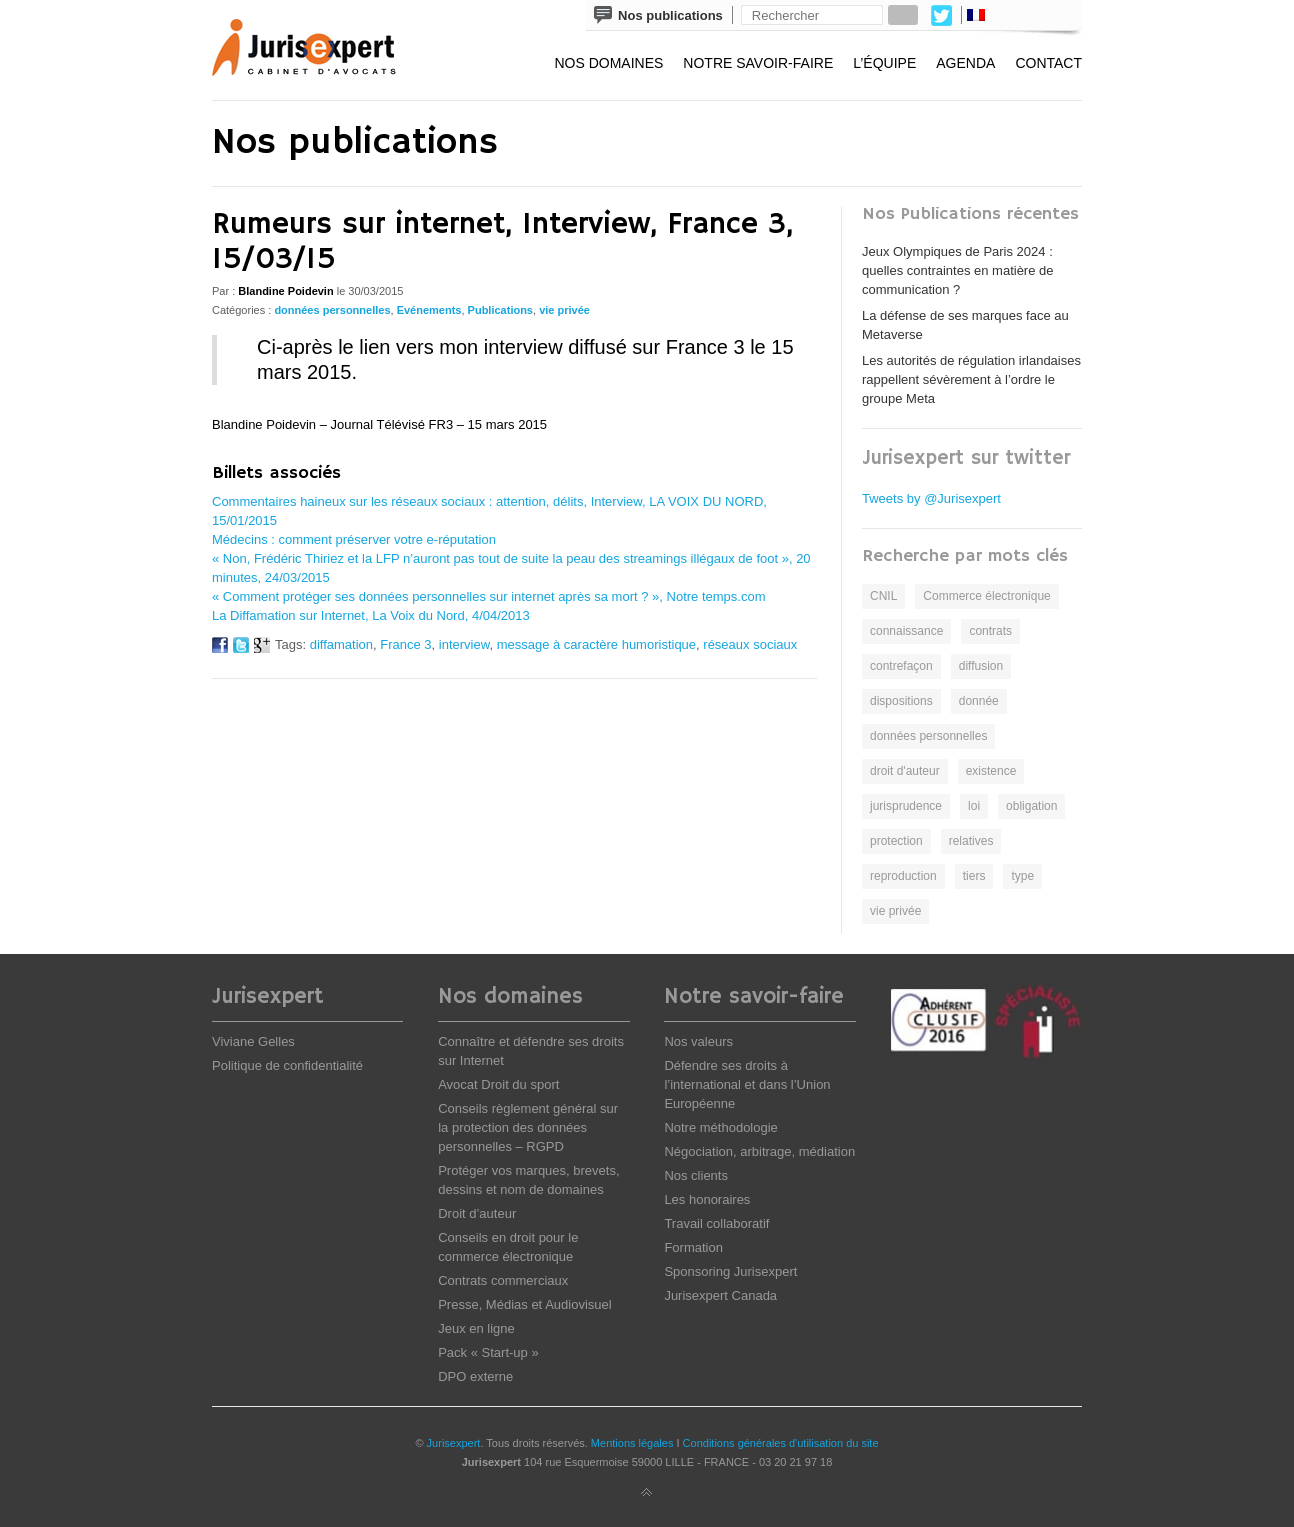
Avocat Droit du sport (498, 1084)
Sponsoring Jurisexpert (730, 1271)
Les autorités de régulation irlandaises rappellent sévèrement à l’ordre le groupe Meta (971, 379)
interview (464, 644)
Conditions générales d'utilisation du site (781, 1443)
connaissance (906, 631)
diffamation (341, 644)
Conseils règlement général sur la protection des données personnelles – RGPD (528, 1127)
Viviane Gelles (253, 1041)
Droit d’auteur (477, 1213)
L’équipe (884, 63)
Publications (500, 310)
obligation (1031, 806)
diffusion (981, 666)
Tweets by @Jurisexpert (931, 498)
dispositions (901, 701)
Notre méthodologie (720, 1127)
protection (896, 841)
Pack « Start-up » (488, 1352)
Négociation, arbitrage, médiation (759, 1151)
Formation (693, 1247)
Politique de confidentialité (287, 1065)
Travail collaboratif (716, 1223)
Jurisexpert (454, 1443)
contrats (990, 631)
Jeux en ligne (476, 1328)
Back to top (647, 1493)
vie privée (564, 310)
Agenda (965, 63)
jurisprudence (906, 806)
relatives (971, 841)
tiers (974, 876)
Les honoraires (707, 1199)
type (1022, 876)
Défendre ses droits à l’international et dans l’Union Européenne (747, 1084)
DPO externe (475, 1376)
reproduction (903, 876)
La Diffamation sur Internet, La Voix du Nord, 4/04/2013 (371, 615)
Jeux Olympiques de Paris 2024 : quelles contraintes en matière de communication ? (958, 270)
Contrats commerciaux (503, 1280)
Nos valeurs (698, 1041)
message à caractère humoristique (596, 644)
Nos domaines (608, 63)
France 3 (405, 644)
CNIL (883, 596)
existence (991, 771)
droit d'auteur (905, 771)
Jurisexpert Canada (720, 1295)
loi (974, 806)
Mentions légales (632, 1443)
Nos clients (696, 1175)
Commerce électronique (986, 596)
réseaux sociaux (750, 644)
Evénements (429, 310)
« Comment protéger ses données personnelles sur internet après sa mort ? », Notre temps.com (489, 596)
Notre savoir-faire (758, 63)
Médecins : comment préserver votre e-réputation (354, 539)
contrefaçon (901, 666)
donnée (979, 701)
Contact (1048, 63)
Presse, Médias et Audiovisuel (524, 1304)
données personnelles (332, 310)
